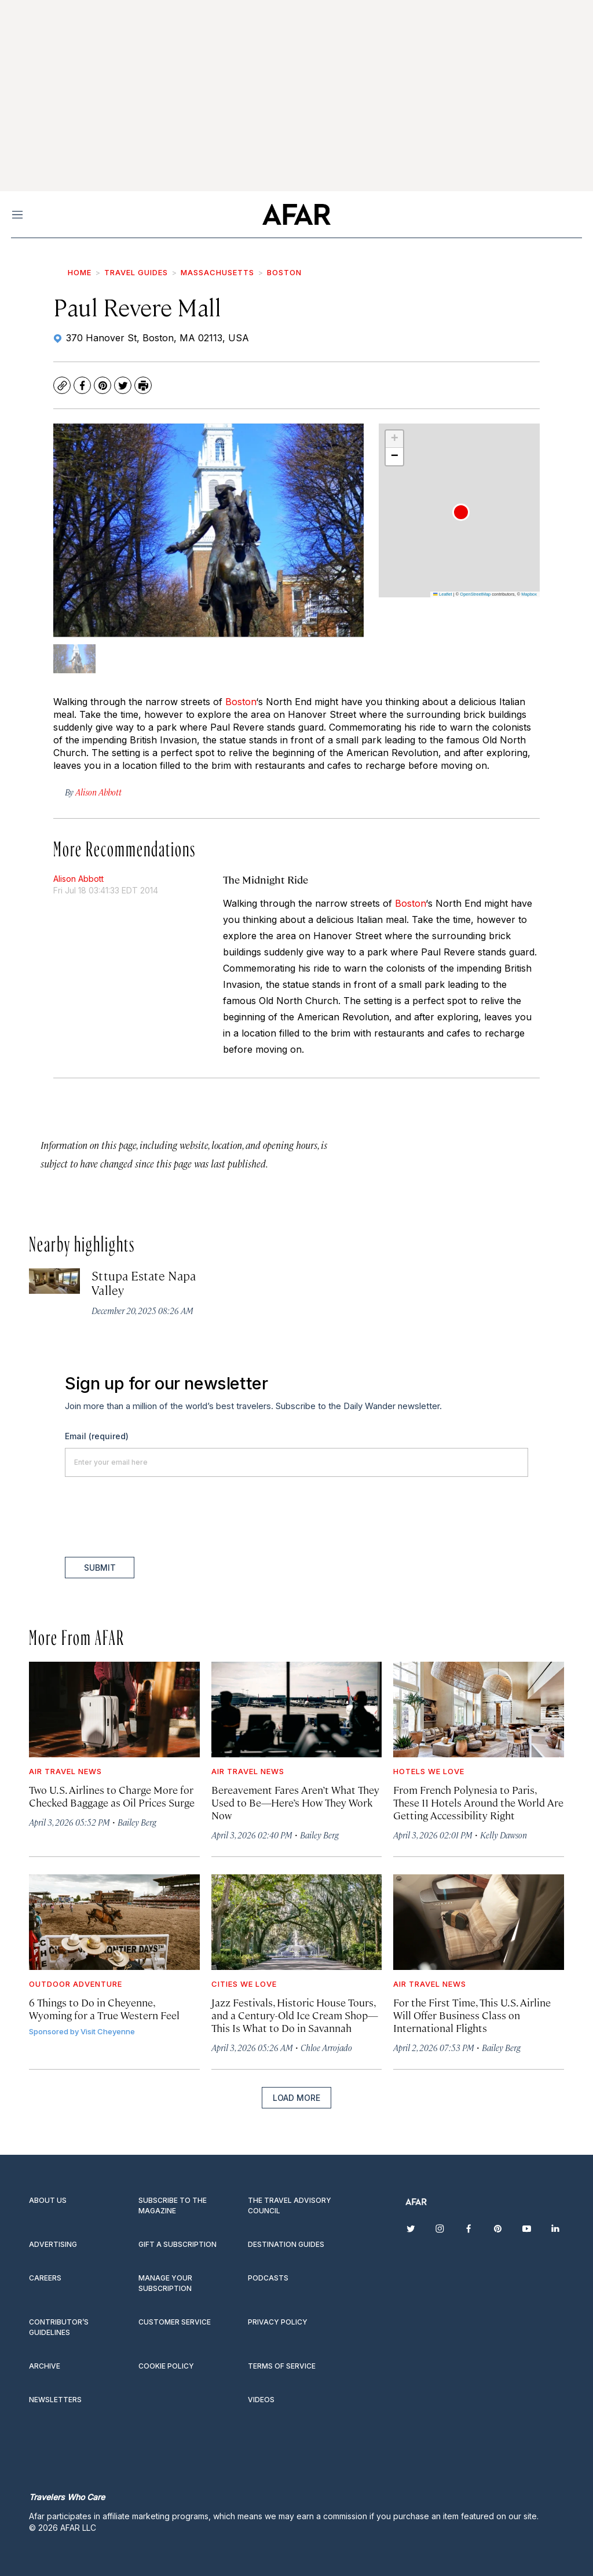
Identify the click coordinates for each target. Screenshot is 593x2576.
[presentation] (153, 1516)
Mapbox (529, 594)
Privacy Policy (278, 2322)
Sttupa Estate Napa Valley (143, 1282)
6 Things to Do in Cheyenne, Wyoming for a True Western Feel (104, 2008)
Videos (261, 2399)
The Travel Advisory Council (289, 2205)
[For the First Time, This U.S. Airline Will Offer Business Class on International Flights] (478, 1922)
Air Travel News (65, 1771)
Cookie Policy (166, 2366)
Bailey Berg (137, 1821)
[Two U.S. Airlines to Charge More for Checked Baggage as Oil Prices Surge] (114, 1709)
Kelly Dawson (503, 1834)
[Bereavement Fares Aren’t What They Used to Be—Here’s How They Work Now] (296, 1709)
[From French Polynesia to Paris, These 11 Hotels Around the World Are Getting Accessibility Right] (478, 1709)
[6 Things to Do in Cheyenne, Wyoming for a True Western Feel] (114, 1922)
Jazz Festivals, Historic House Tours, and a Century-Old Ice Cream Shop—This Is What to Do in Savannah (294, 2014)
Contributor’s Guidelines (59, 2327)
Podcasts (268, 2278)
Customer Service (174, 2322)
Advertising (53, 2244)
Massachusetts (217, 272)
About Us (48, 2200)
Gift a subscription (177, 2244)
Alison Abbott (78, 879)
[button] (461, 512)
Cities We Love (244, 1983)
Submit (100, 1567)
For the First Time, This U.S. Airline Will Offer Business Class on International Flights (472, 2014)
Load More (296, 2098)
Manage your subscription (165, 2283)
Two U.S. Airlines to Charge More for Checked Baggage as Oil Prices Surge (112, 1796)
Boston (284, 272)
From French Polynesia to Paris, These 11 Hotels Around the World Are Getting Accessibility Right (478, 1802)
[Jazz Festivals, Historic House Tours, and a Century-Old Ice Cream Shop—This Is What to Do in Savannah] (296, 1922)
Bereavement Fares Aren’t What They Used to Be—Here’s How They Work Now (295, 1802)
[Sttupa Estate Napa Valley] (54, 1281)
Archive (44, 2366)
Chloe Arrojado (326, 2047)
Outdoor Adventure (75, 1983)
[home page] (296, 214)
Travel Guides (136, 272)
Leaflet (442, 594)
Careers (45, 2278)
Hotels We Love (428, 1771)
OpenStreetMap (475, 594)
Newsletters (55, 2399)
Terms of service (282, 2366)
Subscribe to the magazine (172, 2205)
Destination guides (286, 2244)
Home (79, 272)
